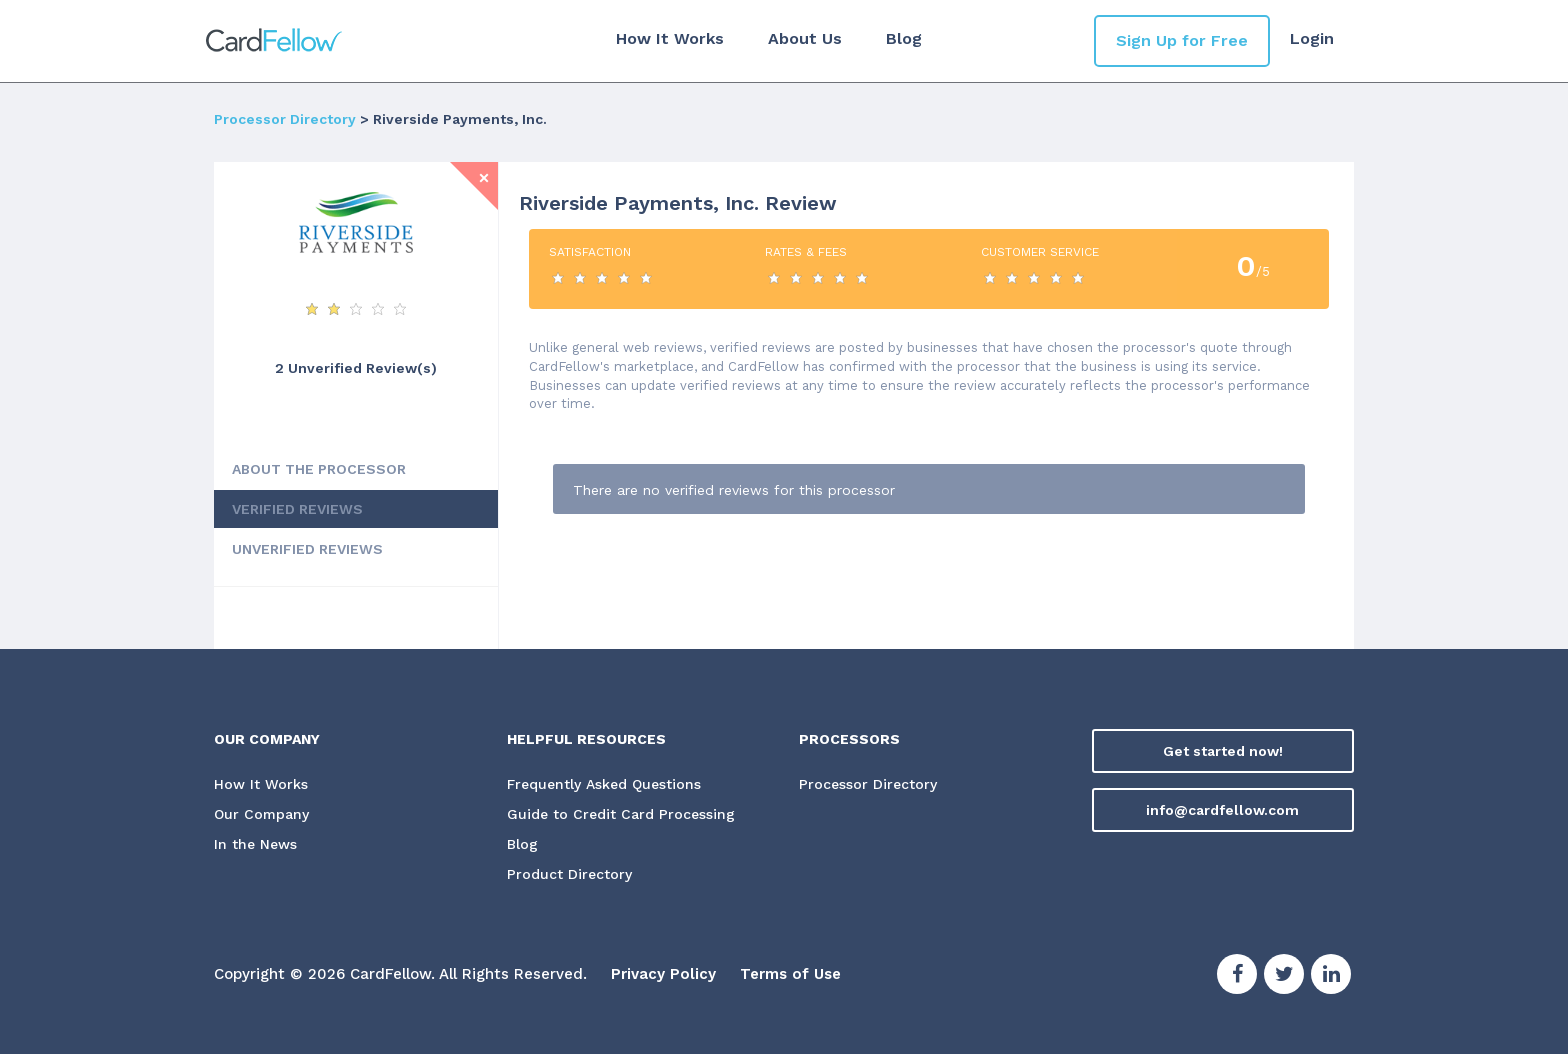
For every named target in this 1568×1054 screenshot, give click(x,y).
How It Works (670, 38)
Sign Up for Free (1182, 40)
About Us (805, 38)
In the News (255, 844)
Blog (904, 38)
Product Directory (569, 874)
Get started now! (1223, 751)
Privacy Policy (663, 974)
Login (1312, 38)
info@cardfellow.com (1222, 810)
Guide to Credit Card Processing (621, 814)
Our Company (262, 814)
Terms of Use (790, 974)
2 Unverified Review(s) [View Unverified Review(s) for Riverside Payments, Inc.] (356, 368)
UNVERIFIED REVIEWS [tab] (307, 549)
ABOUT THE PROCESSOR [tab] (319, 469)
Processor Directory (285, 119)
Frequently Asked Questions (604, 784)
